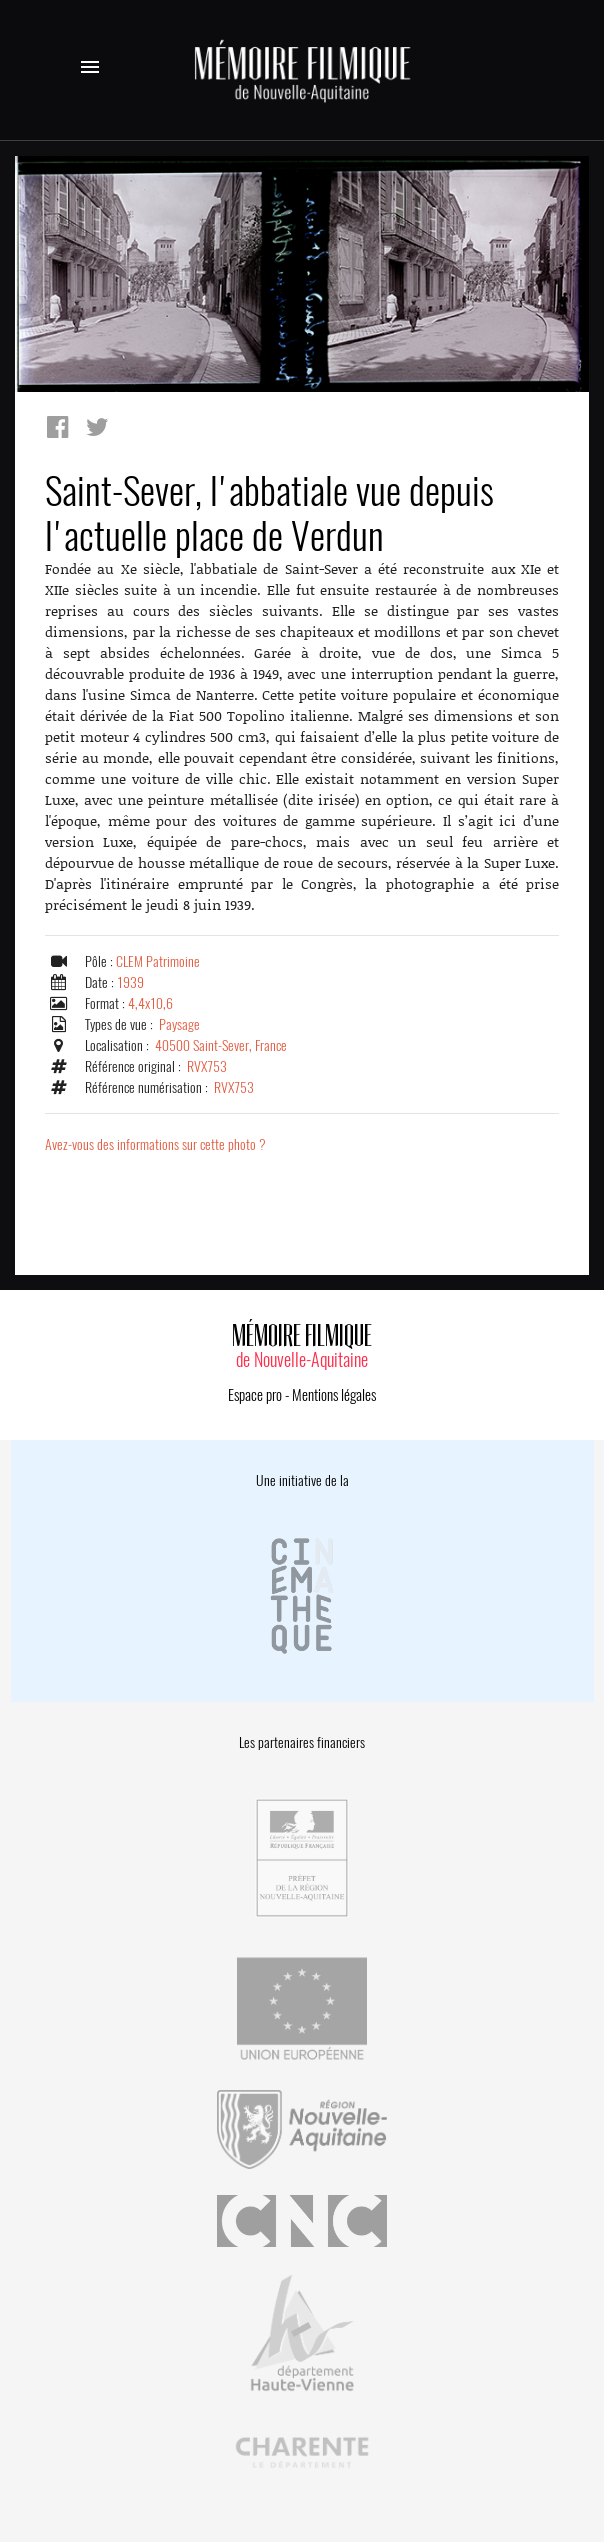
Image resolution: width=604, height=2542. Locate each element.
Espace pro (255, 1395)
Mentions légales (334, 1395)
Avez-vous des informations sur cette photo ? (155, 1144)
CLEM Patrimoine (158, 961)
